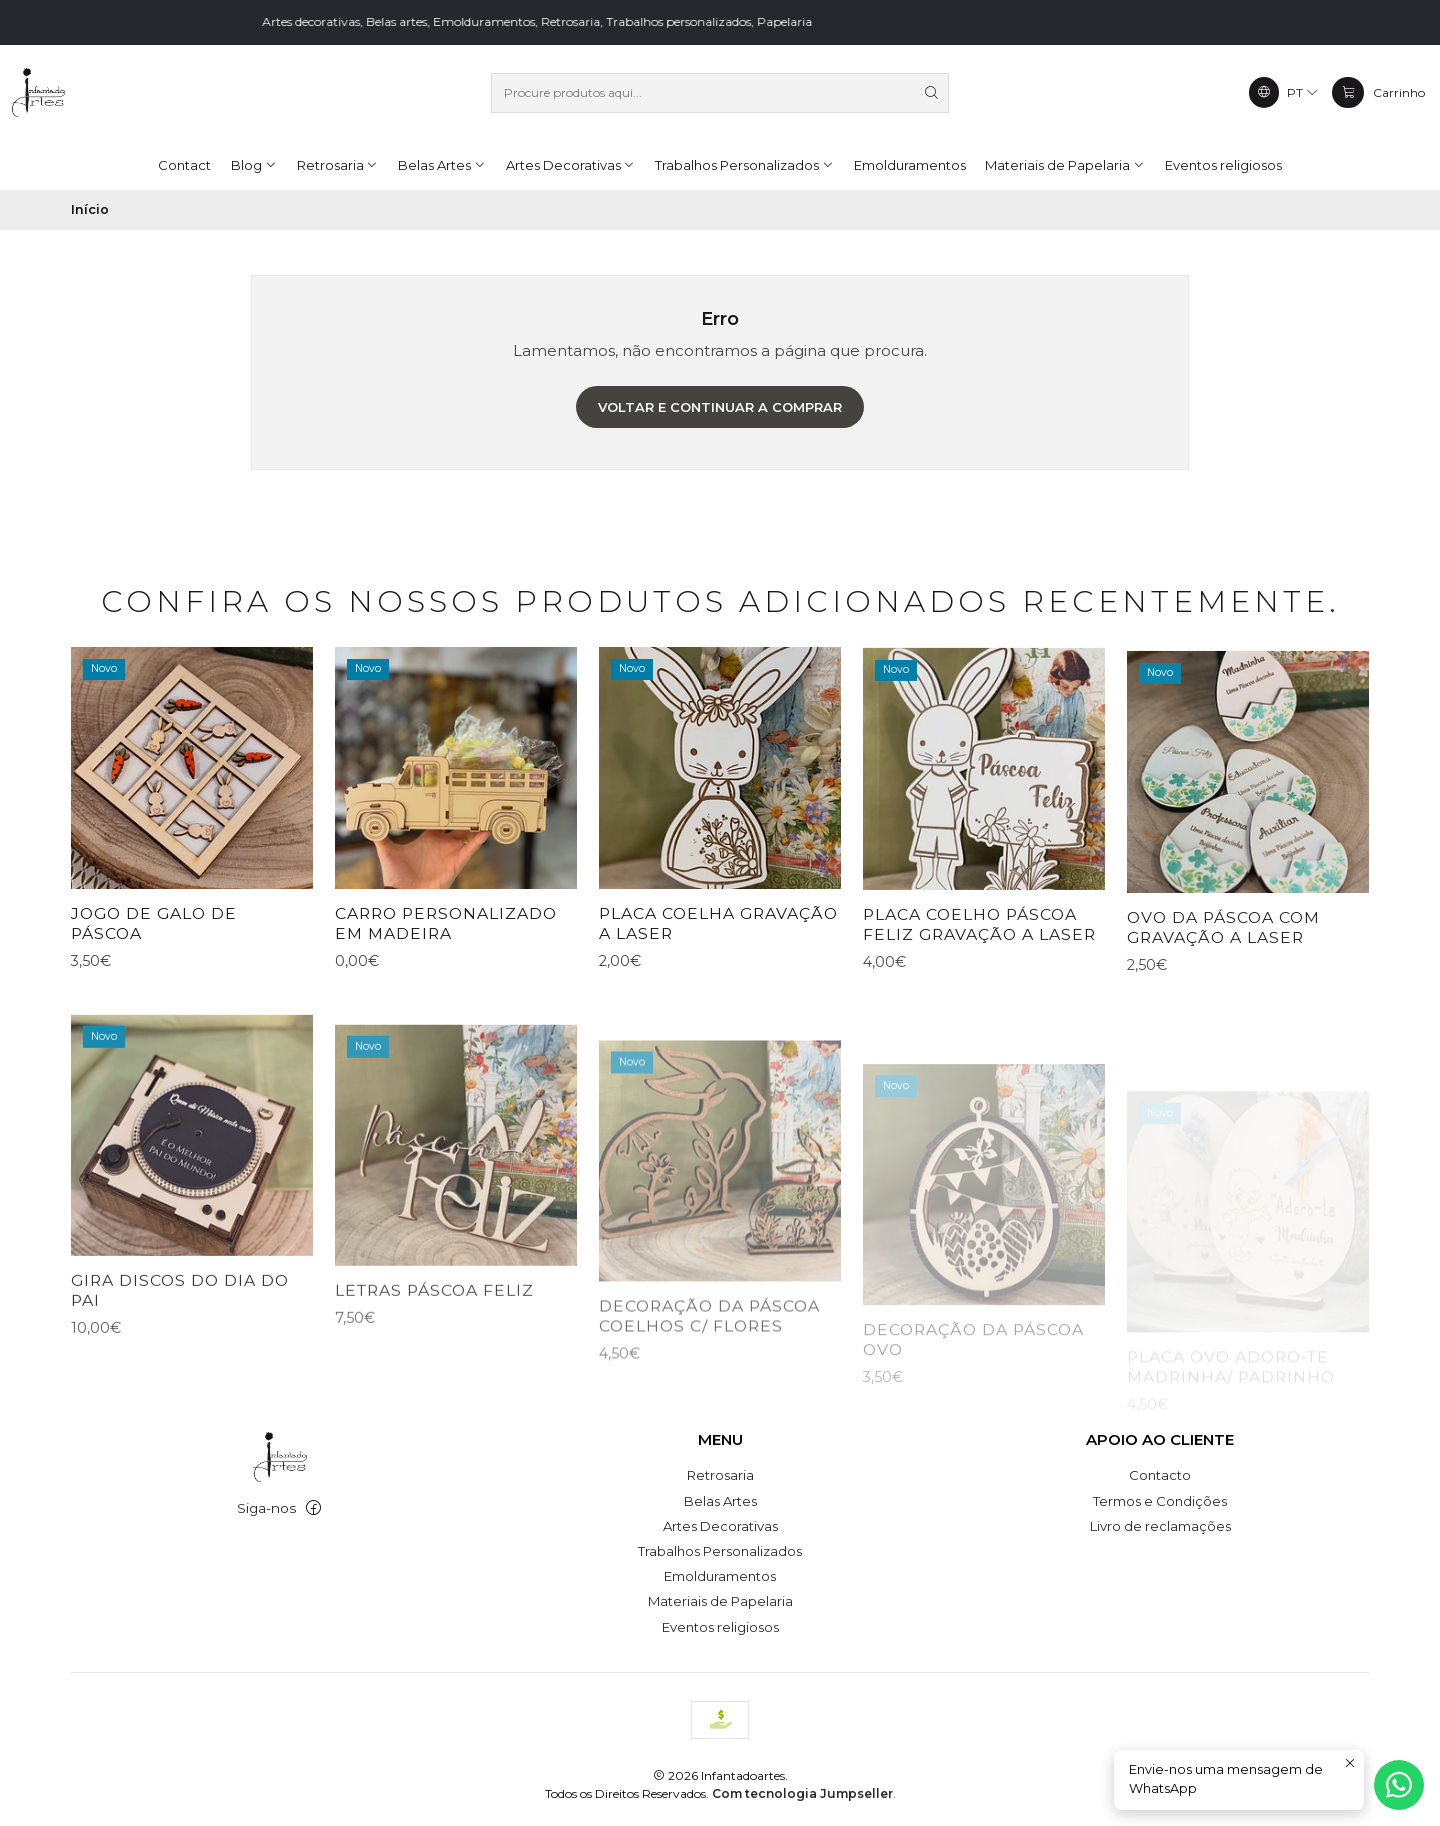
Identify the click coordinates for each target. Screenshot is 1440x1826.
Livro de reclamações (1160, 1526)
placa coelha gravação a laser (718, 1009)
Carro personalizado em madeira (446, 982)
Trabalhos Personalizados (720, 1551)
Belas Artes (720, 1501)
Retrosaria (720, 1475)
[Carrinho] (1378, 92)
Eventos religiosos (720, 1627)
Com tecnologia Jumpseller (802, 1793)
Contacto (1160, 1475)
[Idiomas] (1284, 92)
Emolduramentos (720, 1576)
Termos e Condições (1160, 1501)
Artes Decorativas (720, 1526)
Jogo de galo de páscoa (154, 958)
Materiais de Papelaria (720, 1601)
